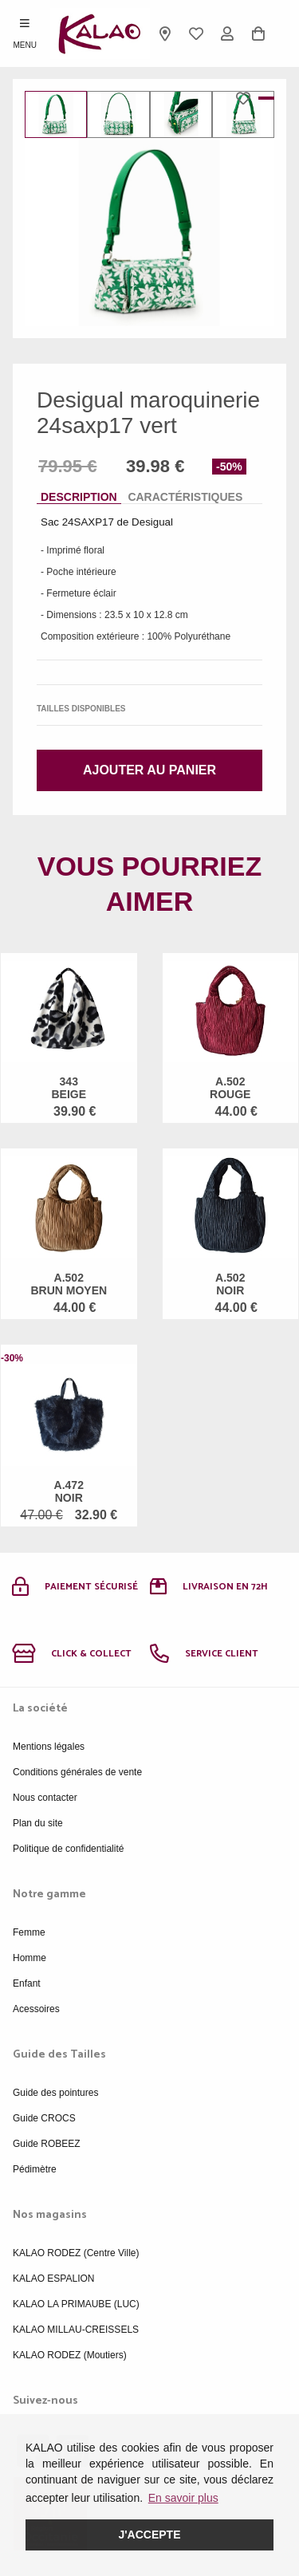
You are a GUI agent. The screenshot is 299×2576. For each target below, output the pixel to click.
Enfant (27, 1983)
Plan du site (38, 1823)
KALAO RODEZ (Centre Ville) (76, 2253)
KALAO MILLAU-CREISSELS (76, 2329)
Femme (29, 1932)
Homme (29, 1958)
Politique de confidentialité (68, 1848)
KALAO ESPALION (54, 2278)
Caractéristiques (185, 496)
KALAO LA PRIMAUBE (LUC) (76, 2304)
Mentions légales (49, 1746)
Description (79, 496)
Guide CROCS (44, 2118)
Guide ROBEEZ (47, 2143)
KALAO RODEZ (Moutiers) (70, 2355)
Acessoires (36, 2009)
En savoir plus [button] (183, 2497)
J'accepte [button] (149, 2534)
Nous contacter (45, 1797)
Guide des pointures (55, 2092)
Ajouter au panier (149, 770)
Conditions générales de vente (77, 1772)
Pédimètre (35, 2169)
